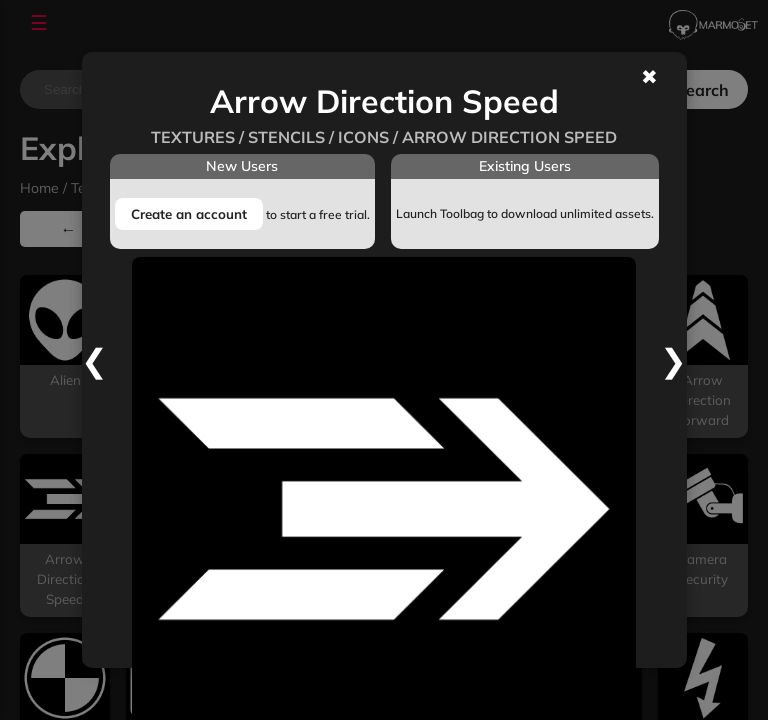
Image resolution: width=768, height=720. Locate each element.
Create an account (189, 214)
